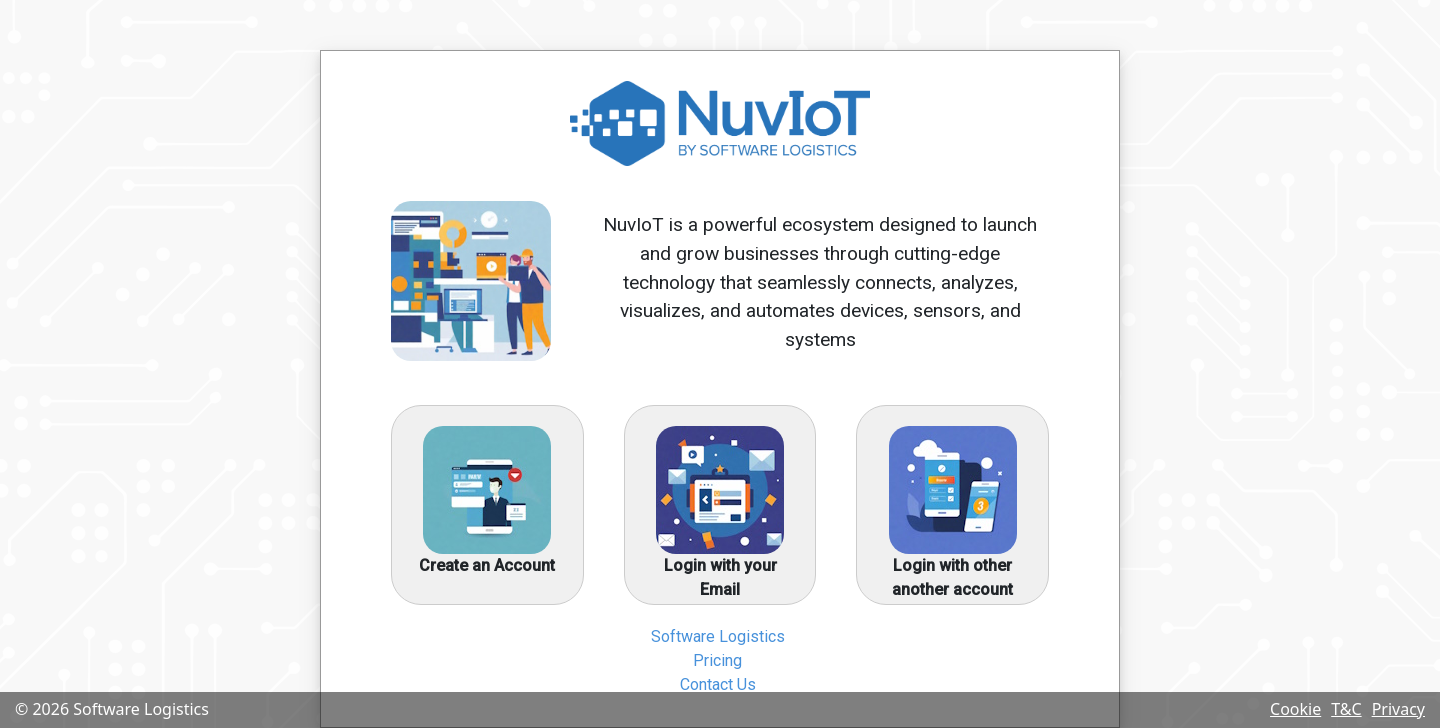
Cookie (1295, 709)
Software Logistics (718, 636)
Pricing (717, 660)
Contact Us (718, 684)
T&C (1346, 709)
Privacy (1398, 709)
